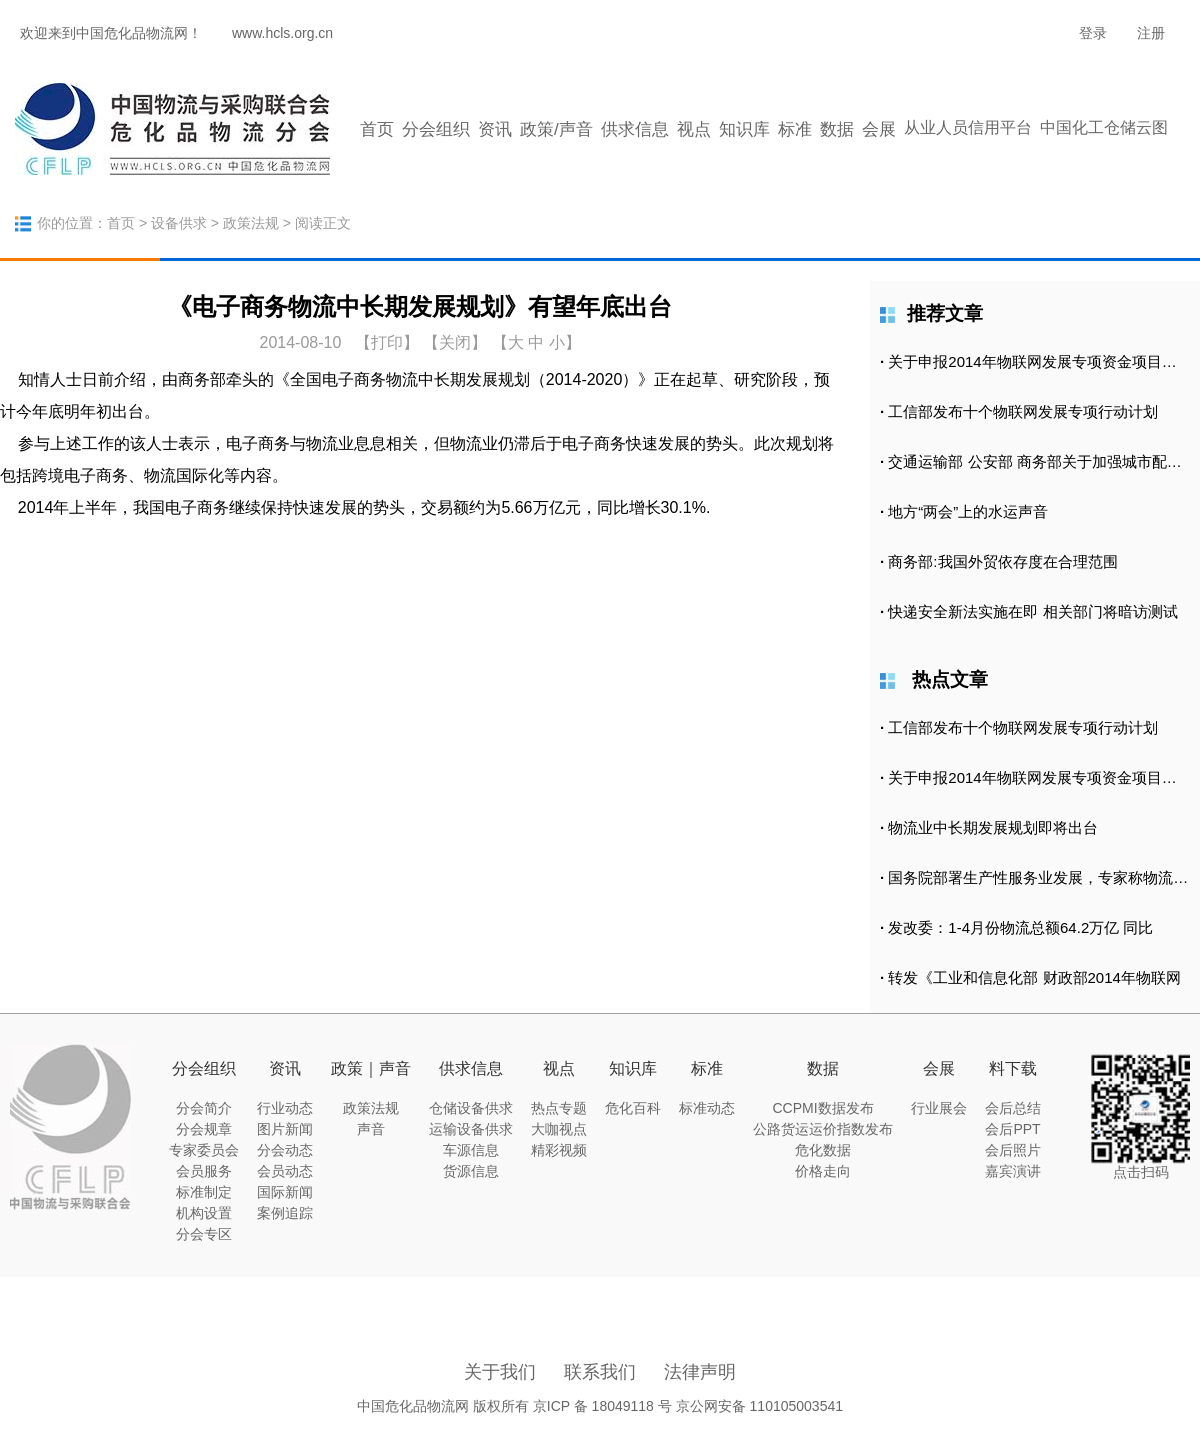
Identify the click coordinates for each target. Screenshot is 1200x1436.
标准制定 (204, 1192)
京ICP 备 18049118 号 (602, 1406)
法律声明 (700, 1372)
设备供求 (179, 223)
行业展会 (939, 1108)
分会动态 (285, 1150)
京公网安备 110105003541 (759, 1406)
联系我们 (600, 1372)
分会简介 (204, 1108)
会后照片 (1013, 1150)
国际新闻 (285, 1192)
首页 (377, 129)
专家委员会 (204, 1150)
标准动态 (707, 1108)
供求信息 (635, 129)
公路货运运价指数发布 (823, 1129)
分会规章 (204, 1129)
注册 (1151, 33)
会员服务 (204, 1171)
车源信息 (471, 1150)
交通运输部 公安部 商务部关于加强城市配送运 (1042, 461)
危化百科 (633, 1108)
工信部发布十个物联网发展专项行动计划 (1023, 411)
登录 (1093, 33)
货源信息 (471, 1171)
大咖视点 (559, 1129)
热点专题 (559, 1108)
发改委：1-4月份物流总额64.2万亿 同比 (1020, 927)
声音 (371, 1129)
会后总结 (1013, 1108)
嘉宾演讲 (1013, 1171)
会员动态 (285, 1171)
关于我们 (500, 1372)
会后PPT (1012, 1129)
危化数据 (823, 1150)
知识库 (744, 129)
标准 (795, 129)
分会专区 (204, 1234)
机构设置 (204, 1213)
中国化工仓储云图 (1104, 127)
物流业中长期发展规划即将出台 (993, 827)
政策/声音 (556, 129)
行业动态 (285, 1108)
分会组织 (436, 129)
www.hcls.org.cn (282, 33)
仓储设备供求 (471, 1108)
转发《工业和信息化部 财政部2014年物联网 (1034, 977)
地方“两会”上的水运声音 (968, 511)
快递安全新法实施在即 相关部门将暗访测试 (1032, 611)
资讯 (495, 129)
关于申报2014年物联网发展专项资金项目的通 (1039, 361)
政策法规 (251, 223)
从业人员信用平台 (968, 127)
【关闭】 (455, 342)
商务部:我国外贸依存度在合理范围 (1002, 561)
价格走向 (823, 1171)
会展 (879, 129)
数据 (837, 129)
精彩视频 (559, 1150)
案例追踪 (285, 1213)
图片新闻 (285, 1129)
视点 (694, 129)
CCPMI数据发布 (822, 1108)
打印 (387, 342)
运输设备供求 (471, 1129)
